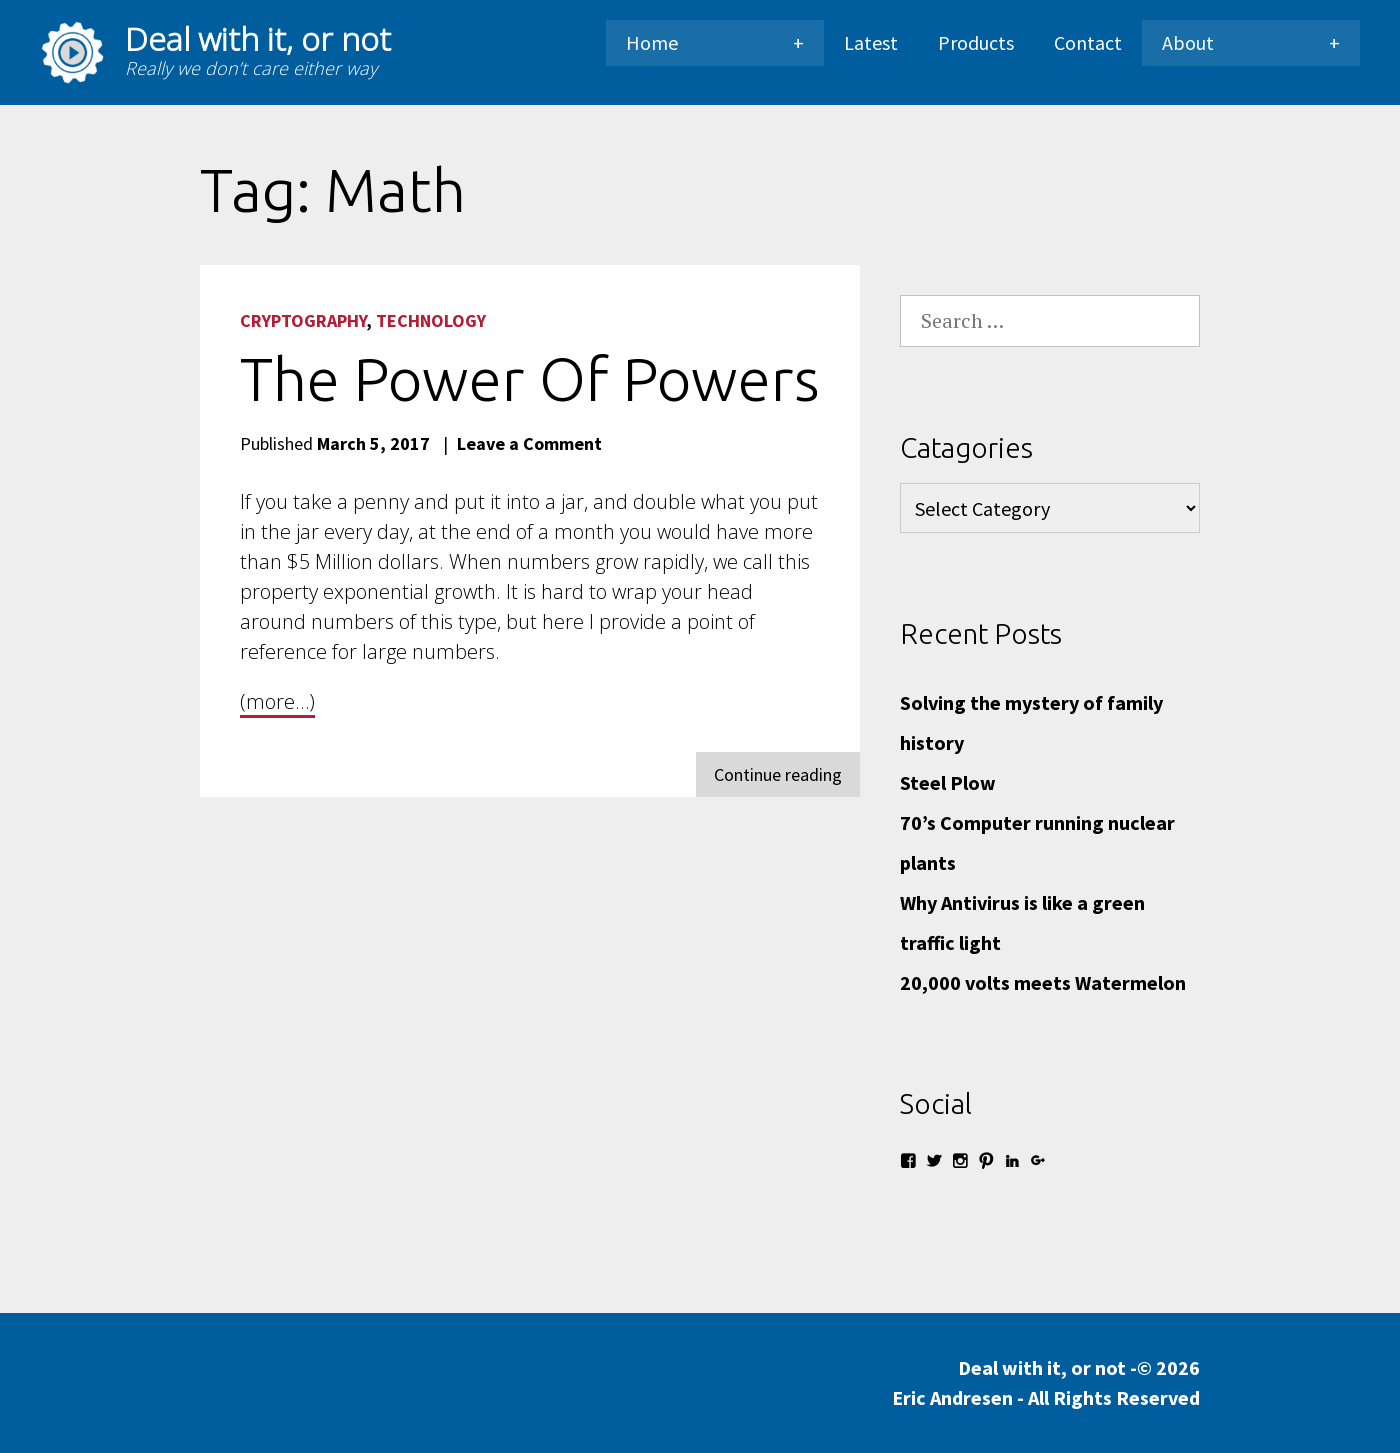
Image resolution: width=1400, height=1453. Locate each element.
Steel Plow (948, 782)
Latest (871, 42)
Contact (1088, 42)
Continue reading (787, 778)
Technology (431, 320)
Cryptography (303, 320)
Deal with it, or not (258, 38)
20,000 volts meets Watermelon (1043, 982)
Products (976, 42)
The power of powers (530, 378)
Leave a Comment (529, 443)
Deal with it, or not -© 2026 (1046, 1384)
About (1188, 42)
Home (652, 42)
